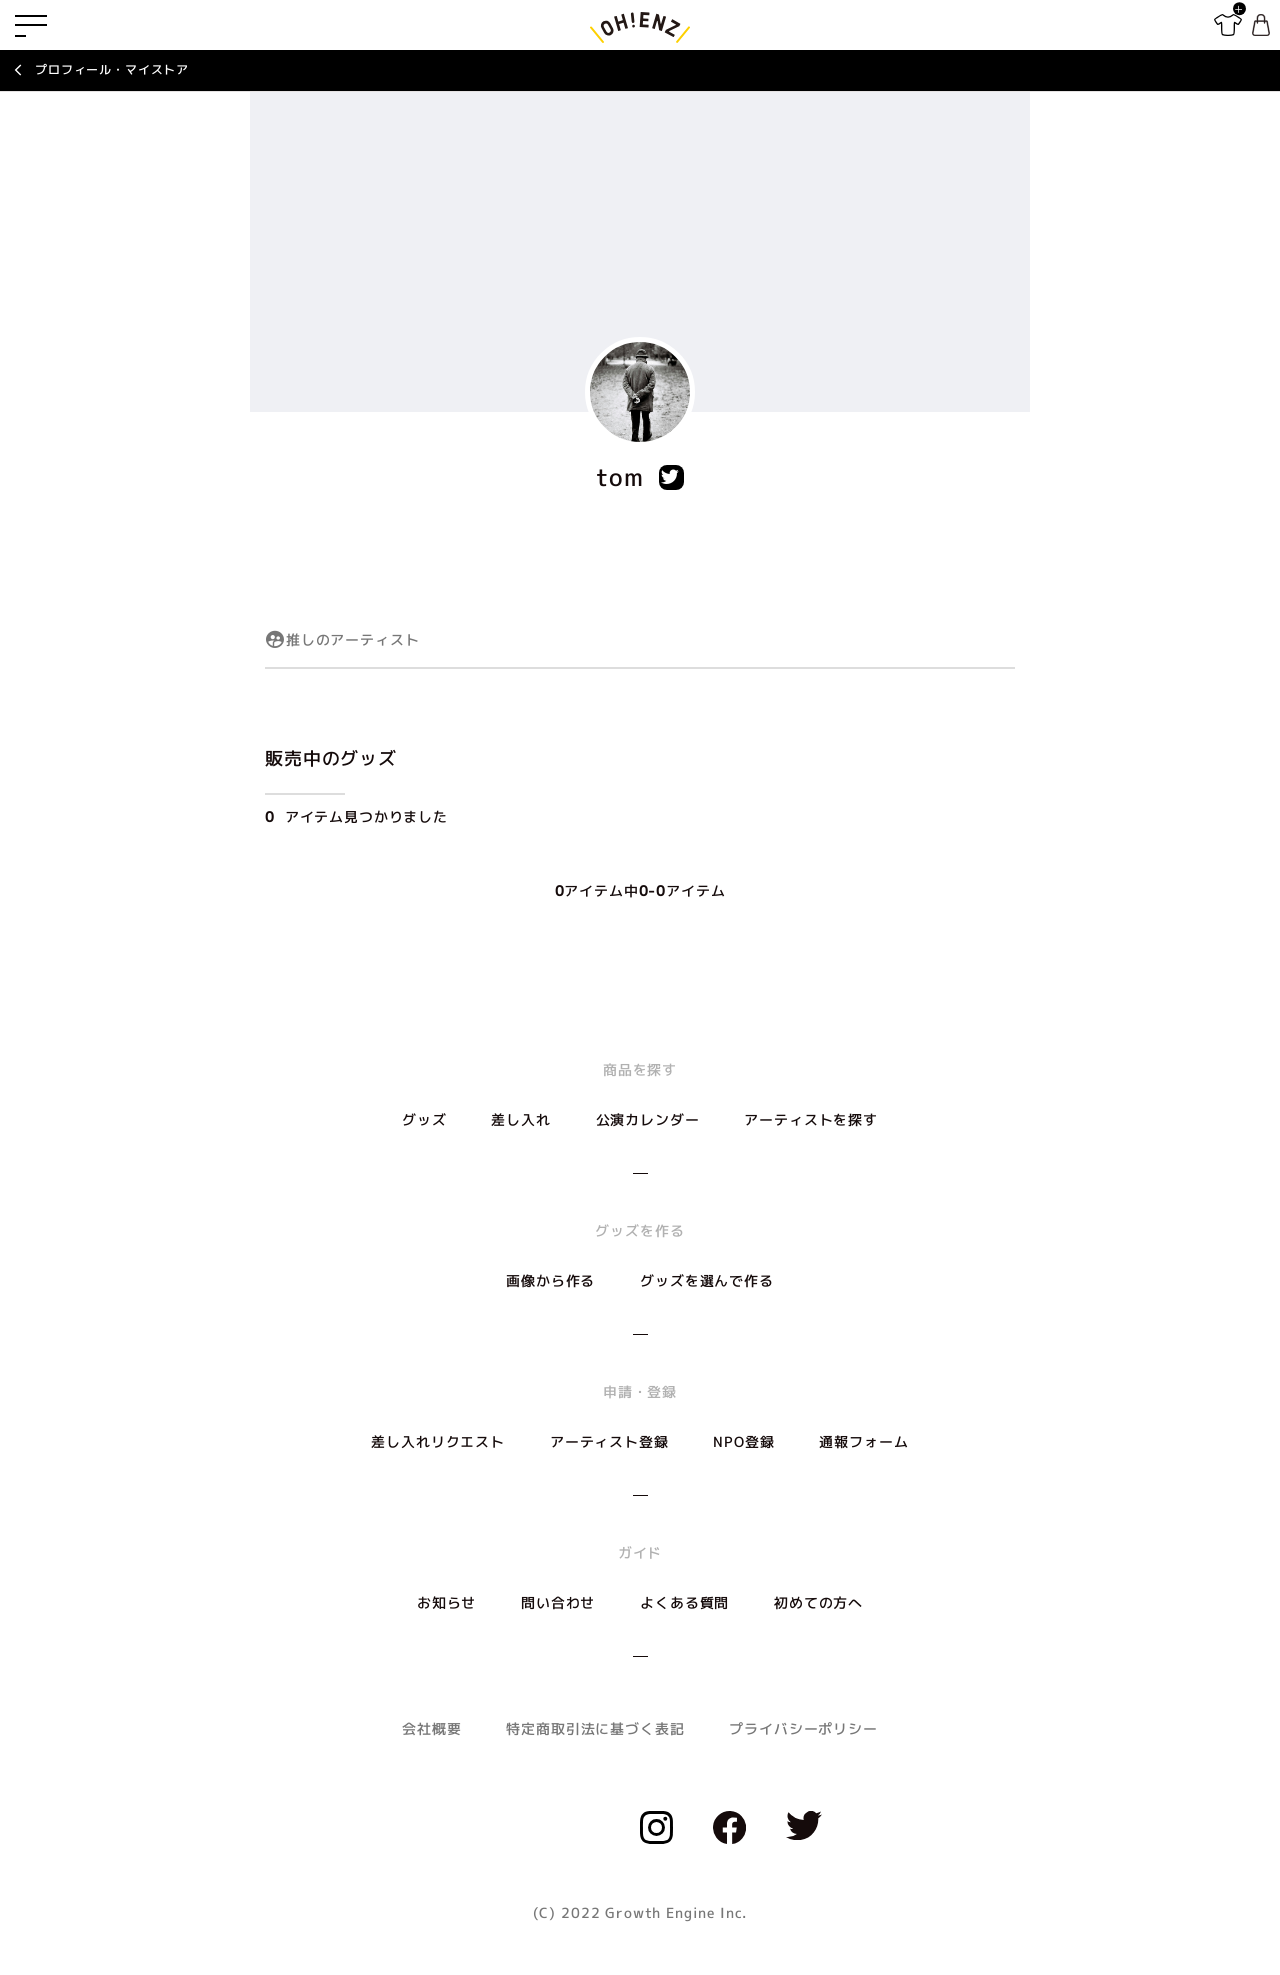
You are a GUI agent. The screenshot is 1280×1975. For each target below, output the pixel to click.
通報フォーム (863, 1441)
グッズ (424, 1119)
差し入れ (520, 1119)
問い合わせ (558, 1602)
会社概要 (431, 1728)
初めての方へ (818, 1602)
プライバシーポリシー (803, 1728)
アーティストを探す (811, 1119)
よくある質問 (684, 1602)
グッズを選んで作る (707, 1280)
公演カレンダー (648, 1119)
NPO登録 (743, 1441)
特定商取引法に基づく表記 (595, 1728)
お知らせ (446, 1602)
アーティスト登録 (609, 1441)
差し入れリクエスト (438, 1441)
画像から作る (550, 1280)
